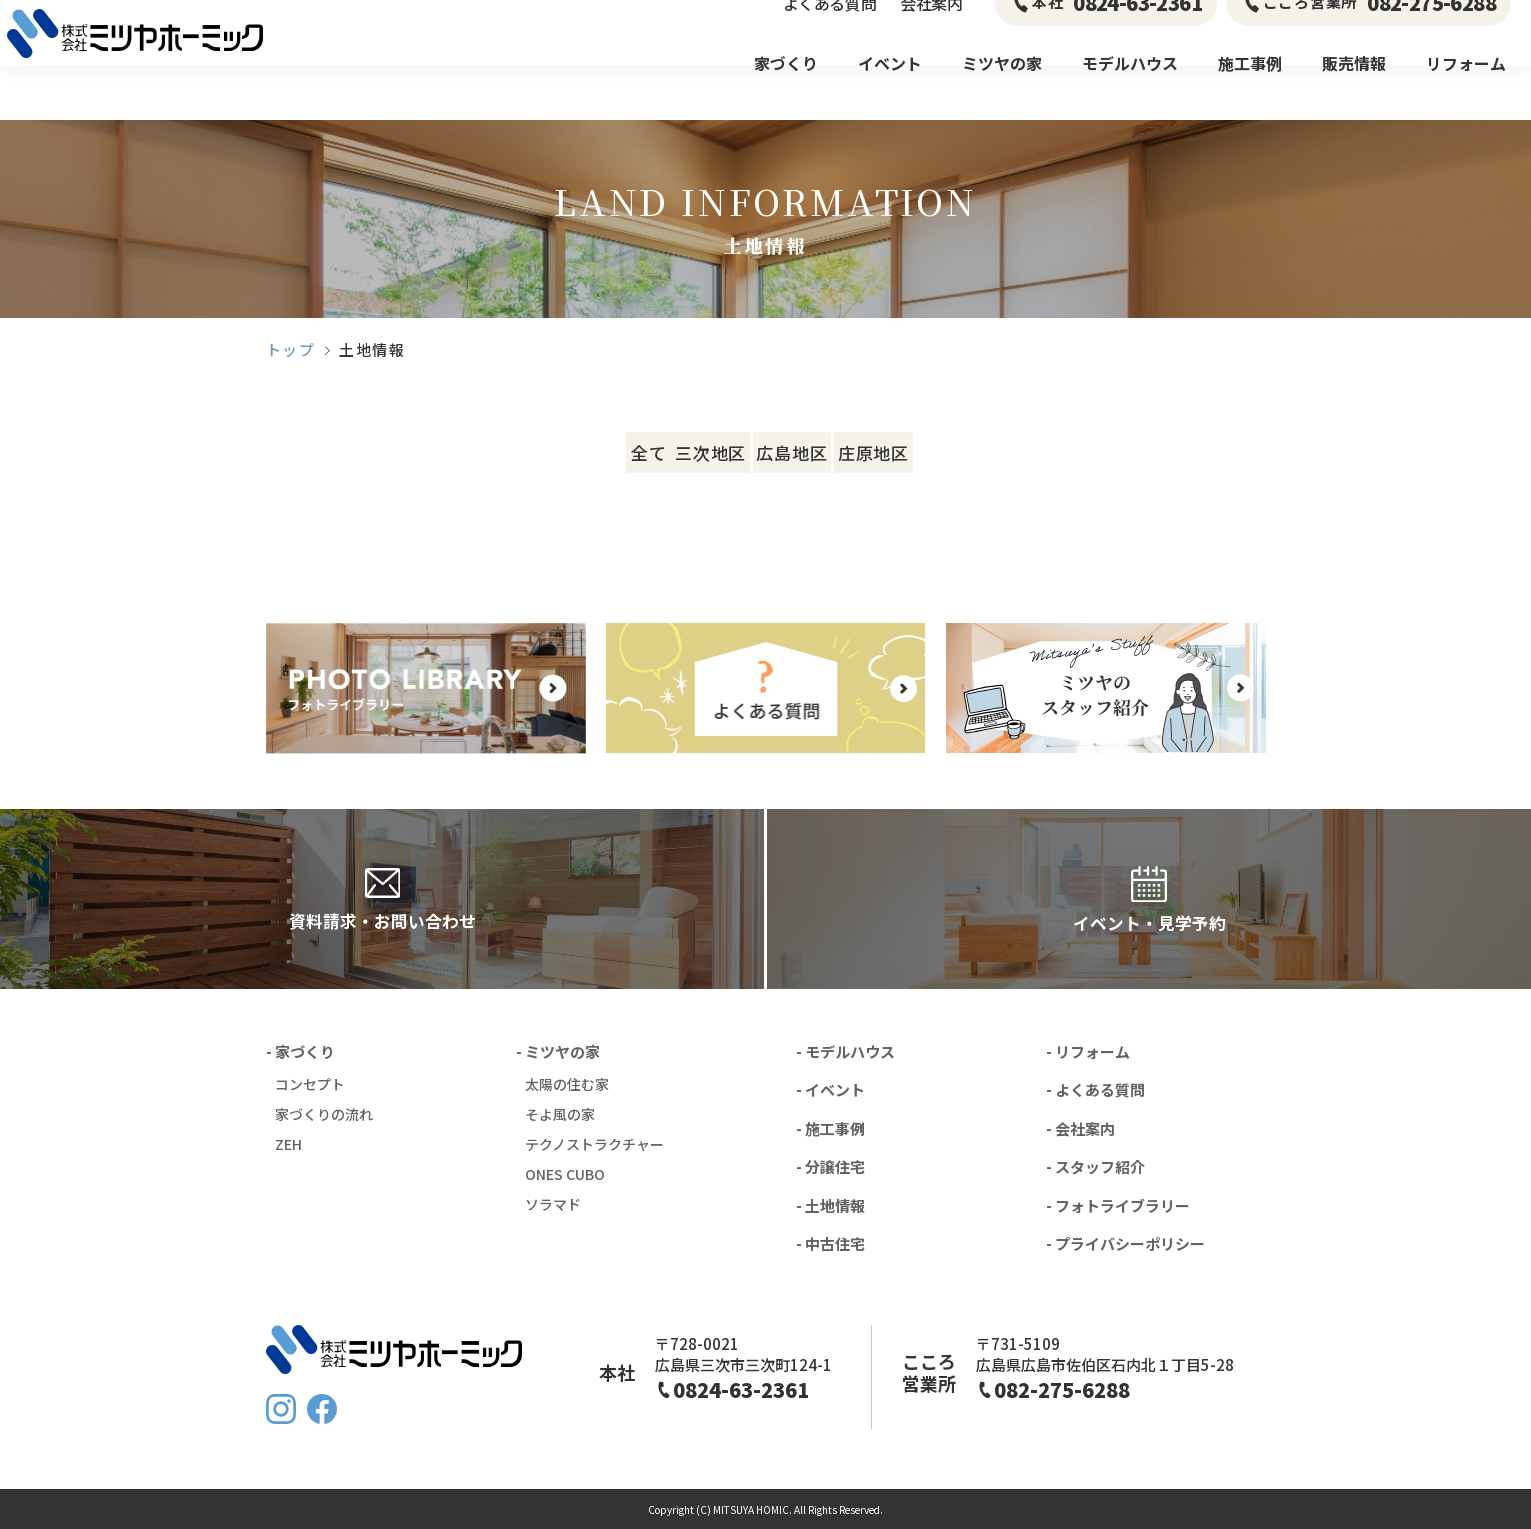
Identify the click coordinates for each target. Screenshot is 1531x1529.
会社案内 (931, 30)
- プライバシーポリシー (1125, 1243)
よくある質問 (829, 30)
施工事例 (1250, 90)
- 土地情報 (830, 1205)
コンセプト (310, 1084)
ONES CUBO (565, 1174)
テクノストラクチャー (594, 1144)
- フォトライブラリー (1118, 1205)
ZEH (288, 1144)
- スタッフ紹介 (1095, 1166)
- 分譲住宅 (830, 1166)
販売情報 (1354, 90)
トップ (291, 349)
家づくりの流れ (324, 1114)
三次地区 (690, 452)
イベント (890, 90)
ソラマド (553, 1204)
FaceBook (322, 1409)
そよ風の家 (560, 1114)
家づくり (786, 90)
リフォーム (1466, 90)
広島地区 (839, 452)
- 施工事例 (830, 1128)
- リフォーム (1088, 1051)
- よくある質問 (1095, 1089)
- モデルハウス (845, 1051)
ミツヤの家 (1002, 90)
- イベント (830, 1089)
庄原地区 (988, 452)
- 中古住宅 (830, 1243)
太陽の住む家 (567, 1084)
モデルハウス (1130, 90)
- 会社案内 (1080, 1128)
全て (542, 452)
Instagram (281, 1409)
